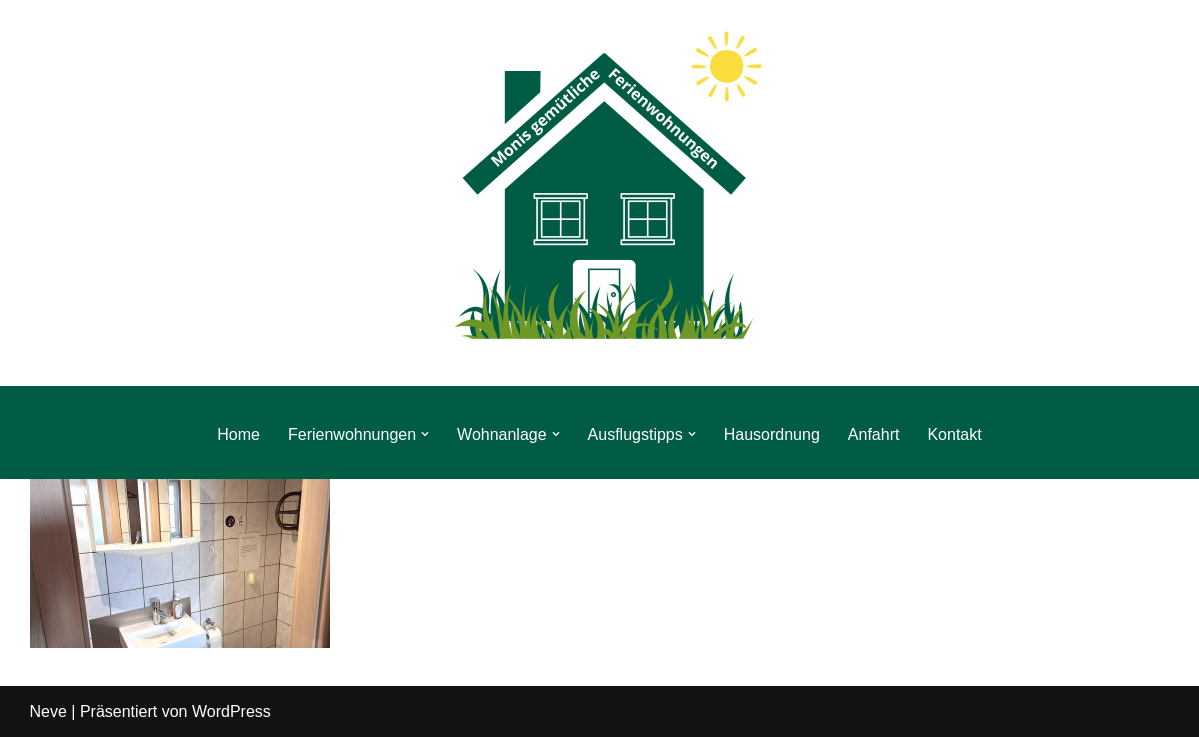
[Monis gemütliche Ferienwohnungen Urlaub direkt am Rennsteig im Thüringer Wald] (600, 193)
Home (238, 434)
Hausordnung (772, 434)
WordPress (231, 711)
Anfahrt (874, 434)
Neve (48, 711)
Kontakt (954, 434)
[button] (425, 434)
